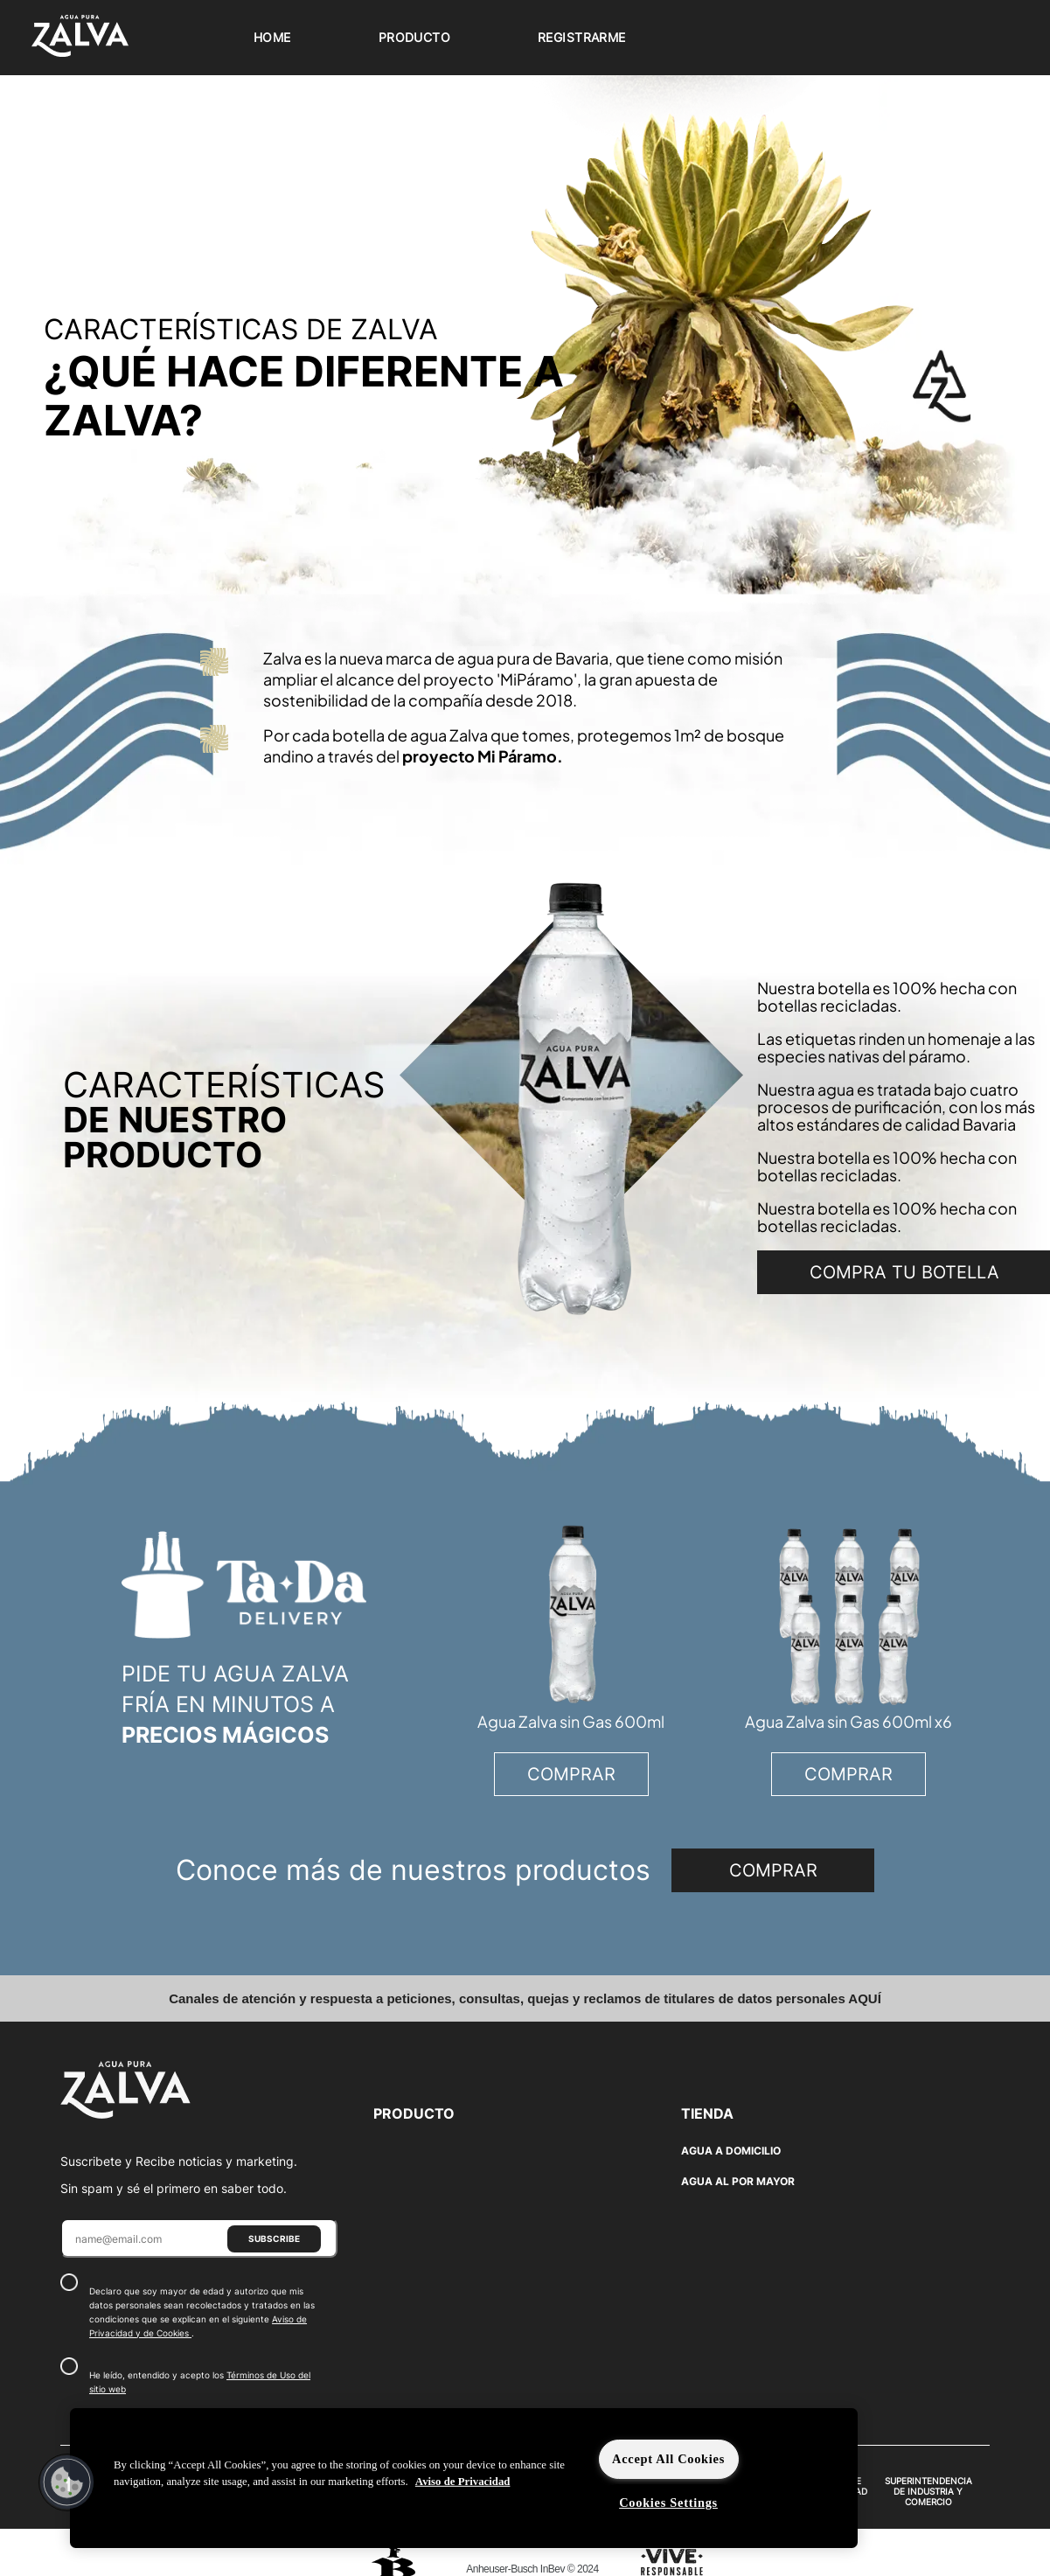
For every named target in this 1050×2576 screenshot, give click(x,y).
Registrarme (582, 37)
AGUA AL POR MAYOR (738, 2181)
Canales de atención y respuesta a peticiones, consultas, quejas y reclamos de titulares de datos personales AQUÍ (525, 1998)
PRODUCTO (414, 2113)
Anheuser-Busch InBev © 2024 (532, 2569)
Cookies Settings (668, 2503)
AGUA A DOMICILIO (731, 2150)
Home (272, 37)
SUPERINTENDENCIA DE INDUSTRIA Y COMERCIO (928, 2491)
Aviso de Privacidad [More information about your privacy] (463, 2481)
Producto (414, 37)
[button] (67, 2482)
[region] (464, 2478)
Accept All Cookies (668, 2459)
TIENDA (707, 2113)
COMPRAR (571, 1774)
